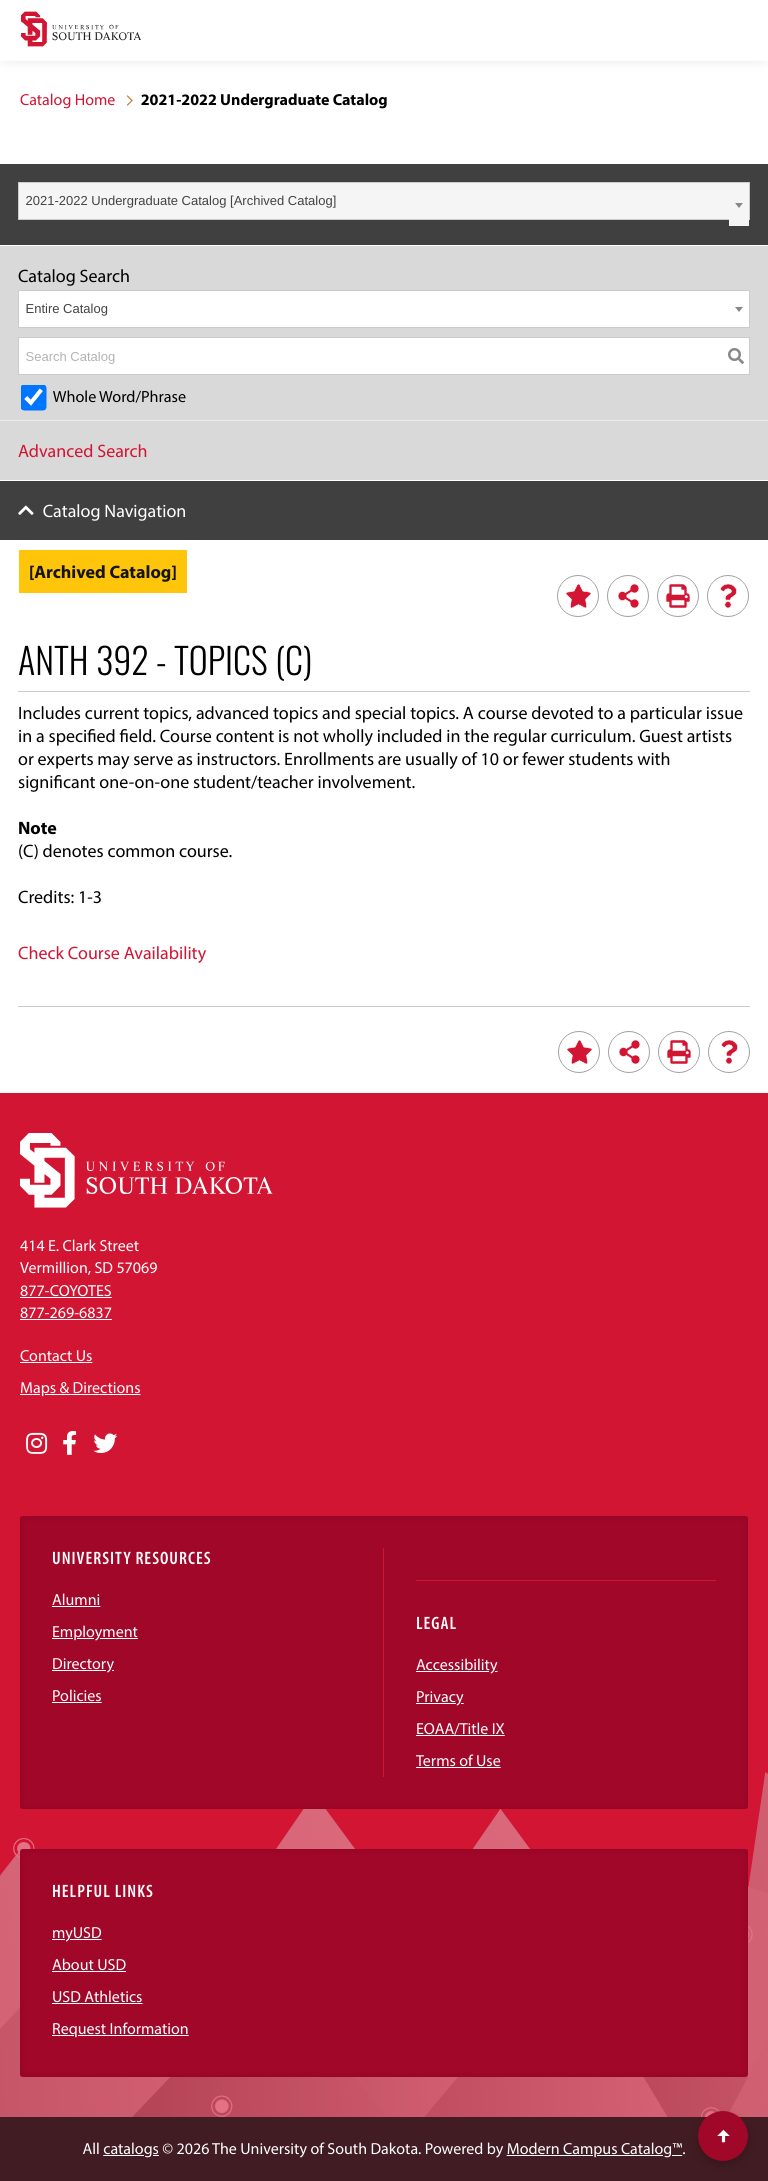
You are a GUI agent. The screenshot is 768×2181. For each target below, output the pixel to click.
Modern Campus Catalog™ (594, 2149)
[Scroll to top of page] (723, 2136)
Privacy (440, 1697)
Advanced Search (83, 450)
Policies (77, 1696)
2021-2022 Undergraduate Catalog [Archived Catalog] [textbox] (181, 200)
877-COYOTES (66, 1291)
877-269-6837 (66, 1313)
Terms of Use (458, 1761)
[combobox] (384, 201)
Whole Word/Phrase (119, 397)
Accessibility (457, 1665)
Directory (83, 1664)
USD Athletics (97, 1997)
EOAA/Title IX (460, 1729)
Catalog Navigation (115, 510)
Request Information (120, 2029)
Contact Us (56, 1356)
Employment (95, 1632)
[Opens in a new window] (36, 1444)
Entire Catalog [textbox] (67, 308)
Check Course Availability (112, 952)
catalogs (131, 2149)
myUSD (77, 1933)
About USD (89, 1965)
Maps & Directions (80, 1388)
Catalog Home (67, 100)
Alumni (76, 1600)
